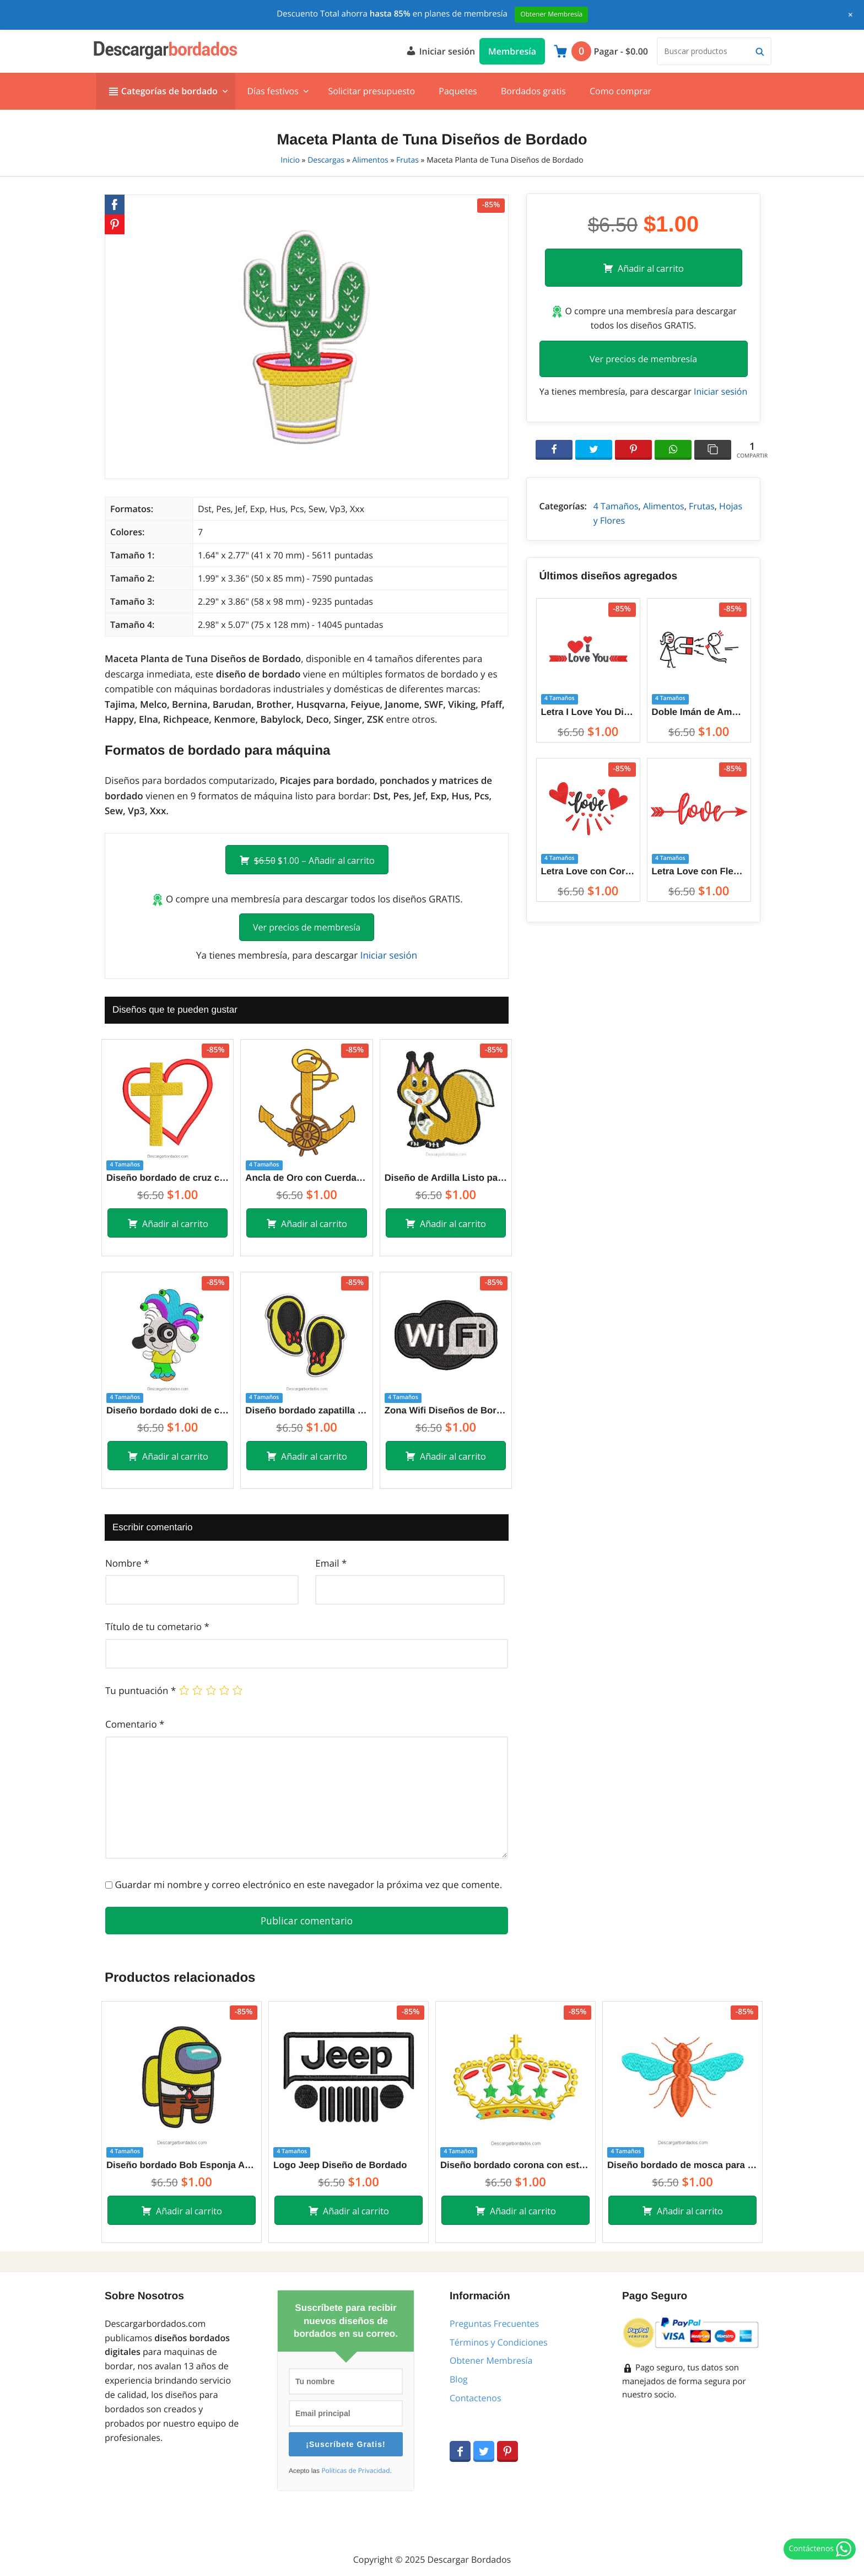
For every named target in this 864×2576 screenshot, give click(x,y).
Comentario (134, 1724)
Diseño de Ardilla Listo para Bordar (446, 1178)
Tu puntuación (140, 1690)
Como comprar (620, 91)
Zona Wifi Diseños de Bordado (446, 1410)
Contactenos (475, 2398)
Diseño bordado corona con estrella (515, 2165)
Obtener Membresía (491, 2360)
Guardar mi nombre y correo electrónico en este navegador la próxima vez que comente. (308, 1884)
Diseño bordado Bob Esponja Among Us (181, 2165)
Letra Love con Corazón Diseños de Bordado (588, 871)
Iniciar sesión (440, 49)
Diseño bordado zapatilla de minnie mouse (306, 1410)
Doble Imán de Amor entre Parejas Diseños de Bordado (699, 712)
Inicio (290, 160)
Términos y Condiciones (499, 2342)
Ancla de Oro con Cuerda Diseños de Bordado (306, 1178)
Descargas (325, 160)
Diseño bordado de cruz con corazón (167, 1178)
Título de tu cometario (157, 1626)
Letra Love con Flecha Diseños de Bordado (699, 871)
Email (331, 1563)
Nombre (127, 1563)
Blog (459, 2379)
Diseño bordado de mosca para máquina (682, 2165)
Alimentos (370, 160)
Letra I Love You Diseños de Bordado (588, 712)
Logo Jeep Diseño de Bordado (340, 2165)
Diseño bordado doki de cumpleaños (167, 1410)
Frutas (407, 160)
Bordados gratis (533, 91)
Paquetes (458, 91)
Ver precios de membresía (306, 927)
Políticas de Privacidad (355, 2470)
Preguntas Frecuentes (494, 2323)
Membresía (512, 51)
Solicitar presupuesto (371, 91)
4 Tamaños (616, 506)
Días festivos (272, 91)
